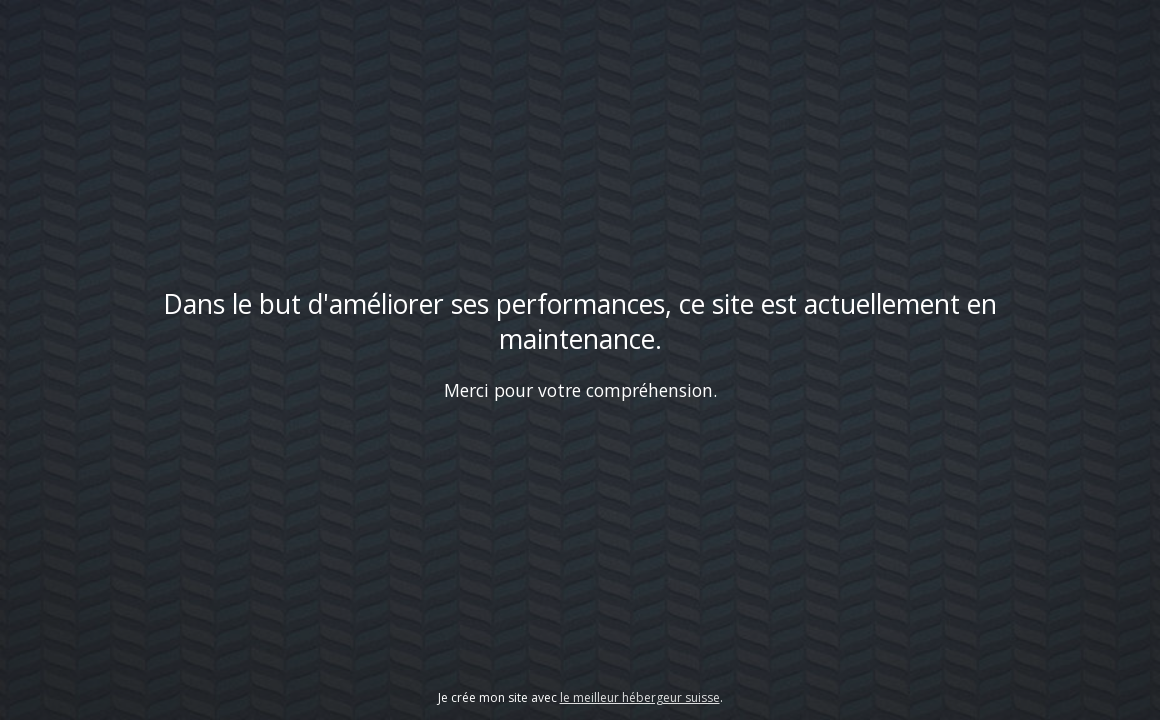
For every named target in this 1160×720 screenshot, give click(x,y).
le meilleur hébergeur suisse (640, 697)
